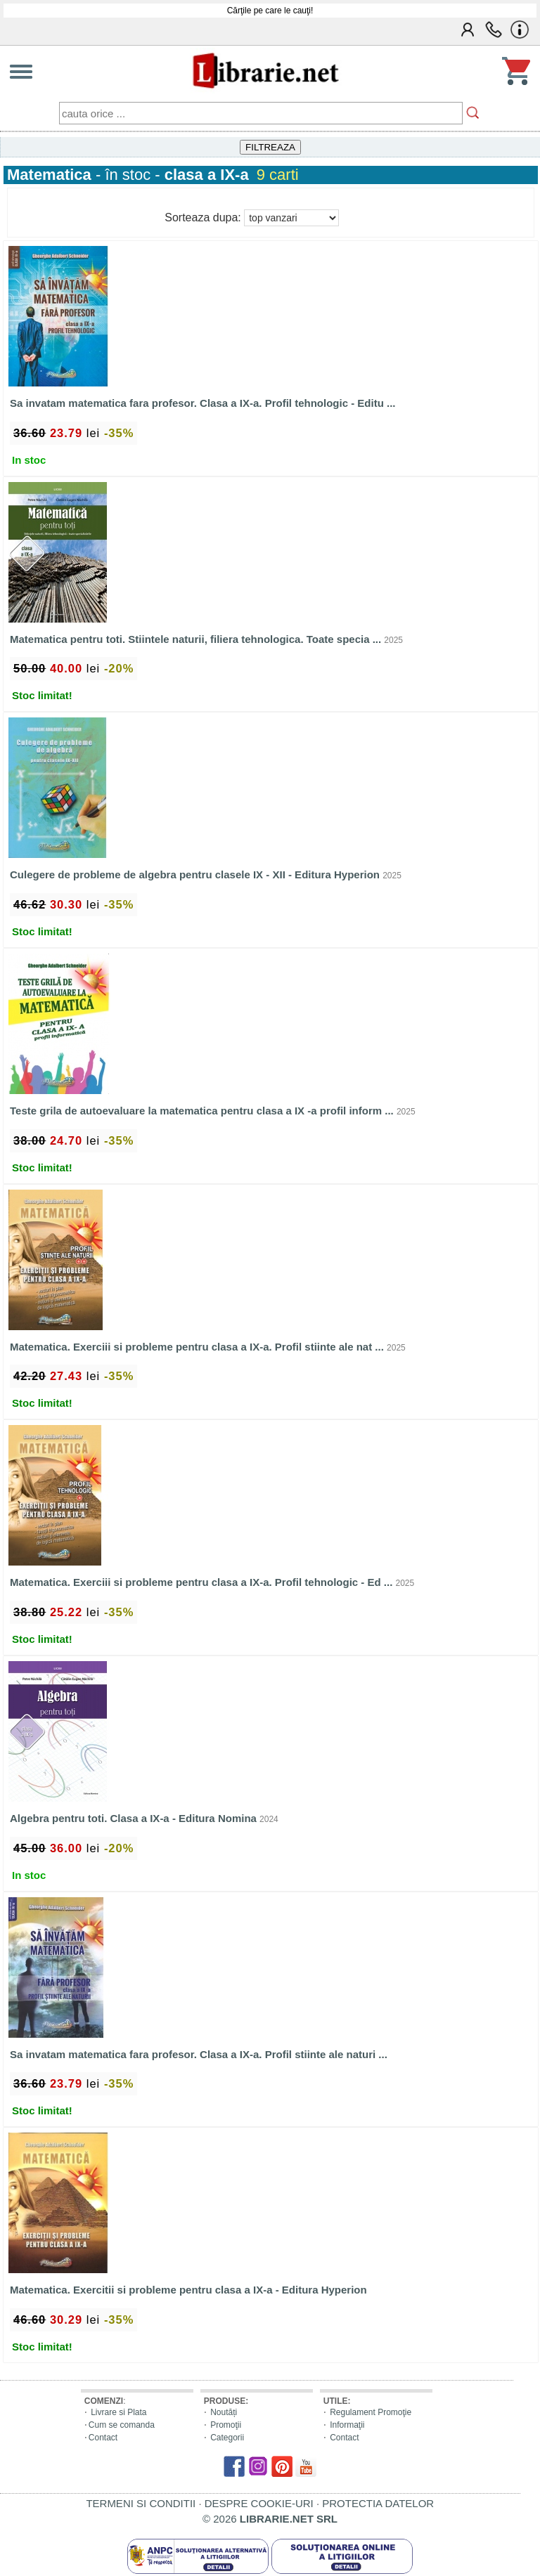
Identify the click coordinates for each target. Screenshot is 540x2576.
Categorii (227, 2437)
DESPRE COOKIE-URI (259, 2503)
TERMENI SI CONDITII (140, 2503)
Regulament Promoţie (370, 2412)
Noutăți (223, 2412)
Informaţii (347, 2425)
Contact (103, 2437)
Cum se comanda (122, 2425)
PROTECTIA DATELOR (378, 2503)
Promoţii (225, 2425)
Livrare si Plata (118, 2412)
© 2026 (270, 2519)
